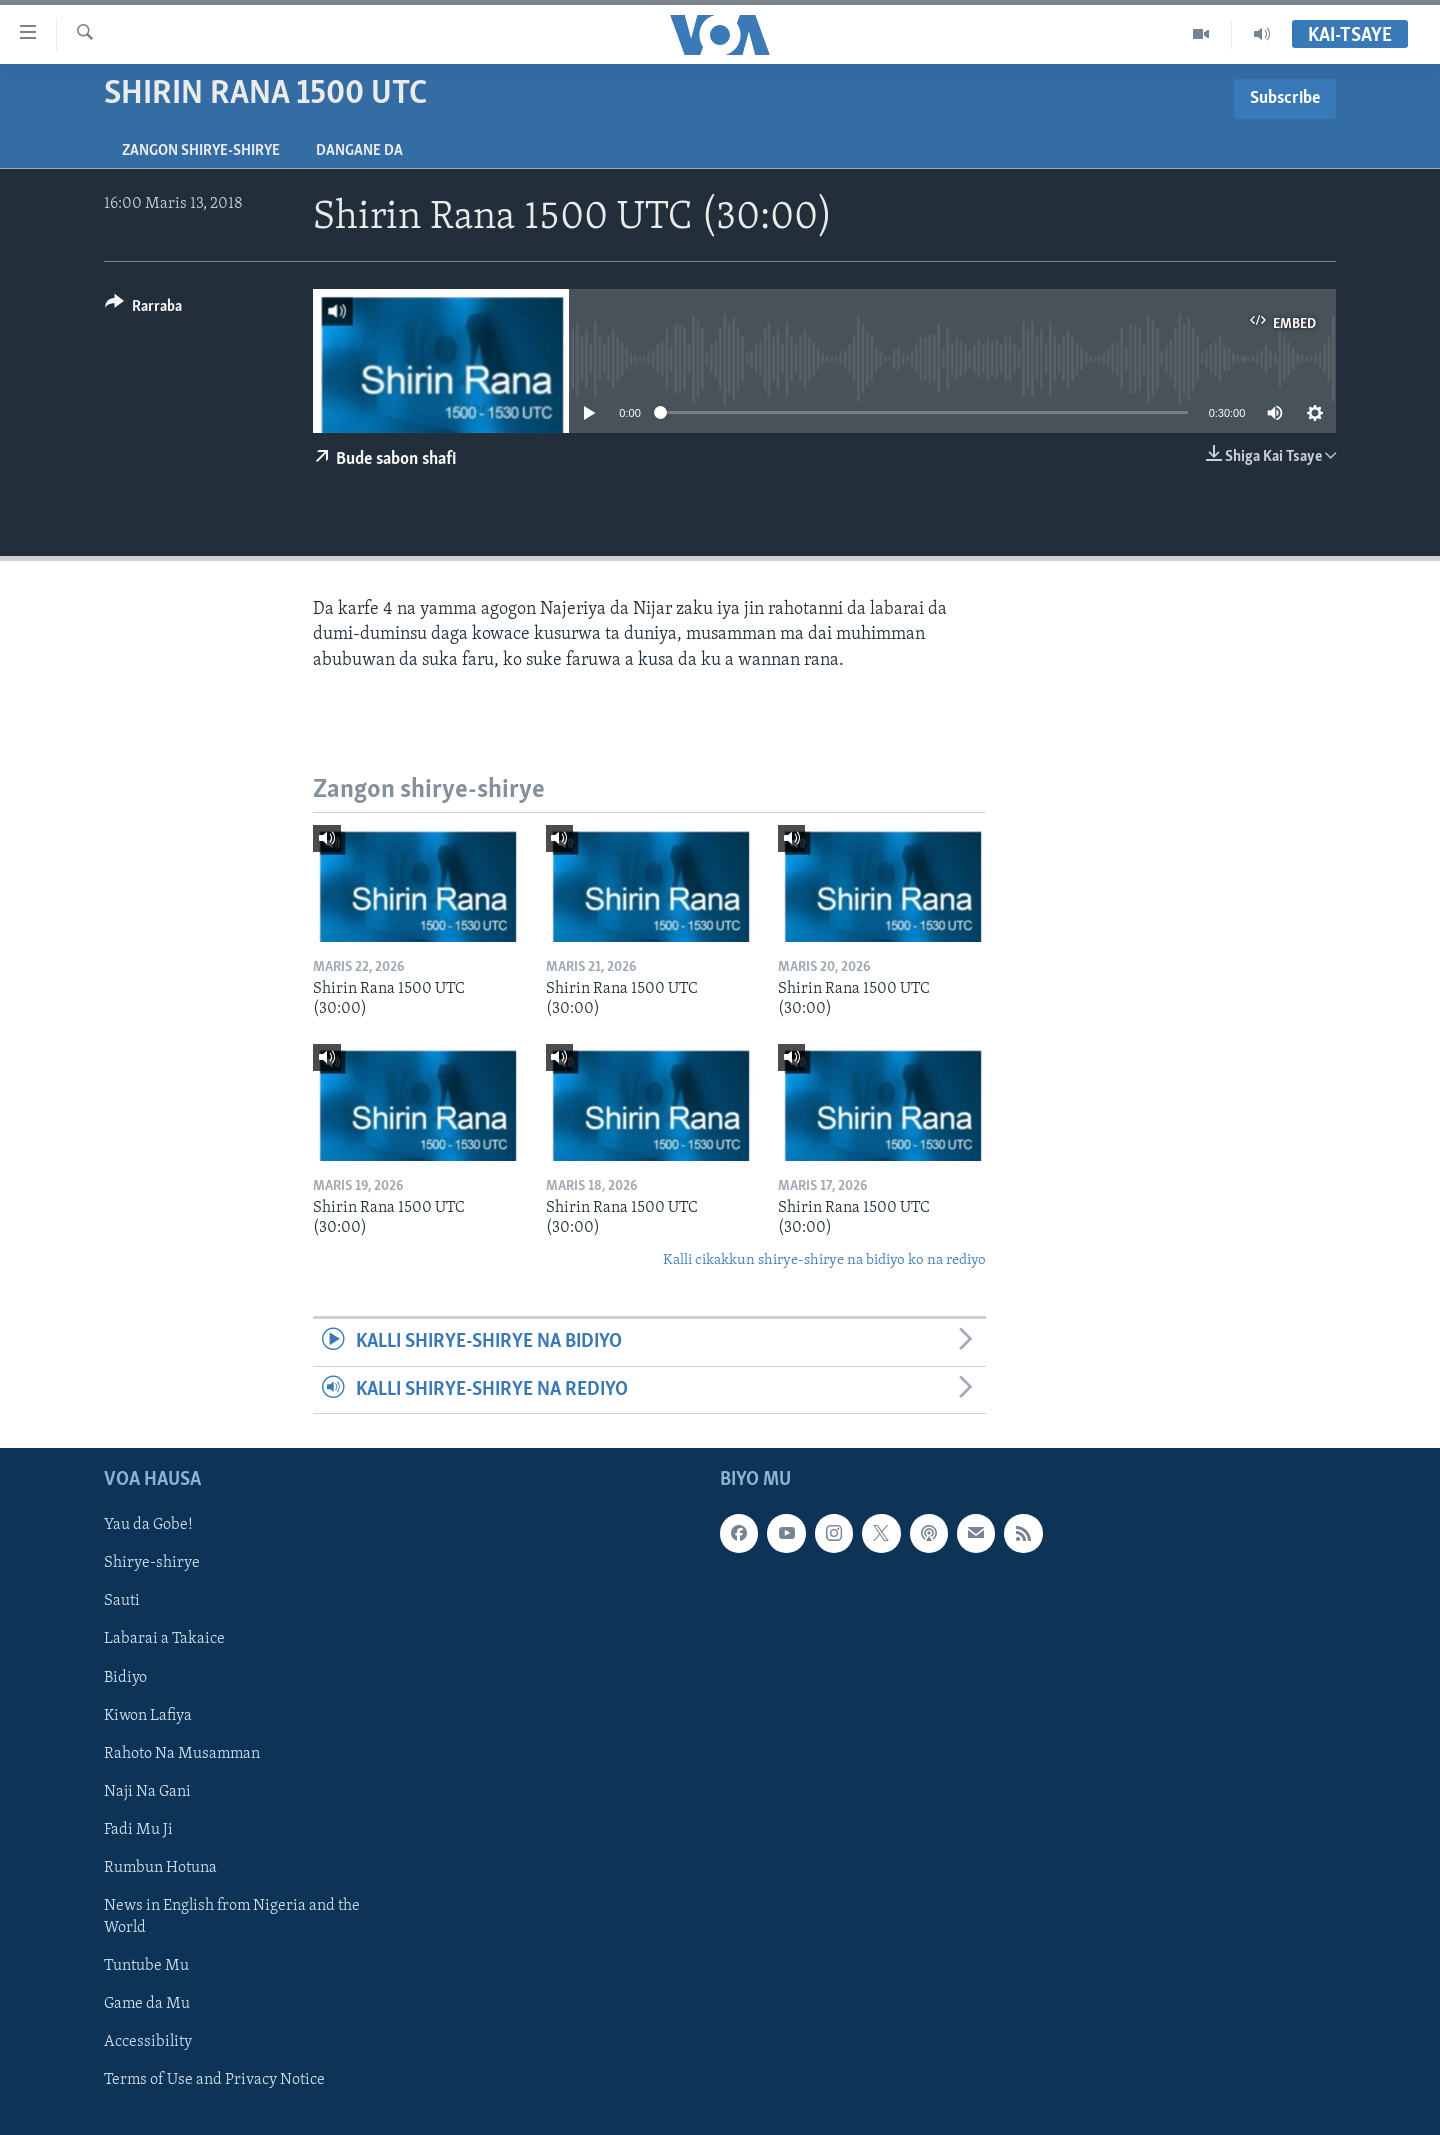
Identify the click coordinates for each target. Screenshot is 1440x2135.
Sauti (122, 1601)
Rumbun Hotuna (160, 1868)
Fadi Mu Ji (138, 1830)
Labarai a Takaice (164, 1639)
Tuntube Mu (146, 1966)
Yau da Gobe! (148, 1525)
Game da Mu (147, 2004)
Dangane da (359, 151)
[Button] (143, 309)
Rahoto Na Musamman (182, 1754)
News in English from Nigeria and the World (232, 1917)
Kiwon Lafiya (148, 1715)
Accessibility (148, 2042)
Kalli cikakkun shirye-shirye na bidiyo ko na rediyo (824, 1260)
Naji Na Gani (147, 1792)
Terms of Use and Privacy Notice (214, 2080)
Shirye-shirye (152, 1563)
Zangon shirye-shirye (201, 151)
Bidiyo (125, 1677)
